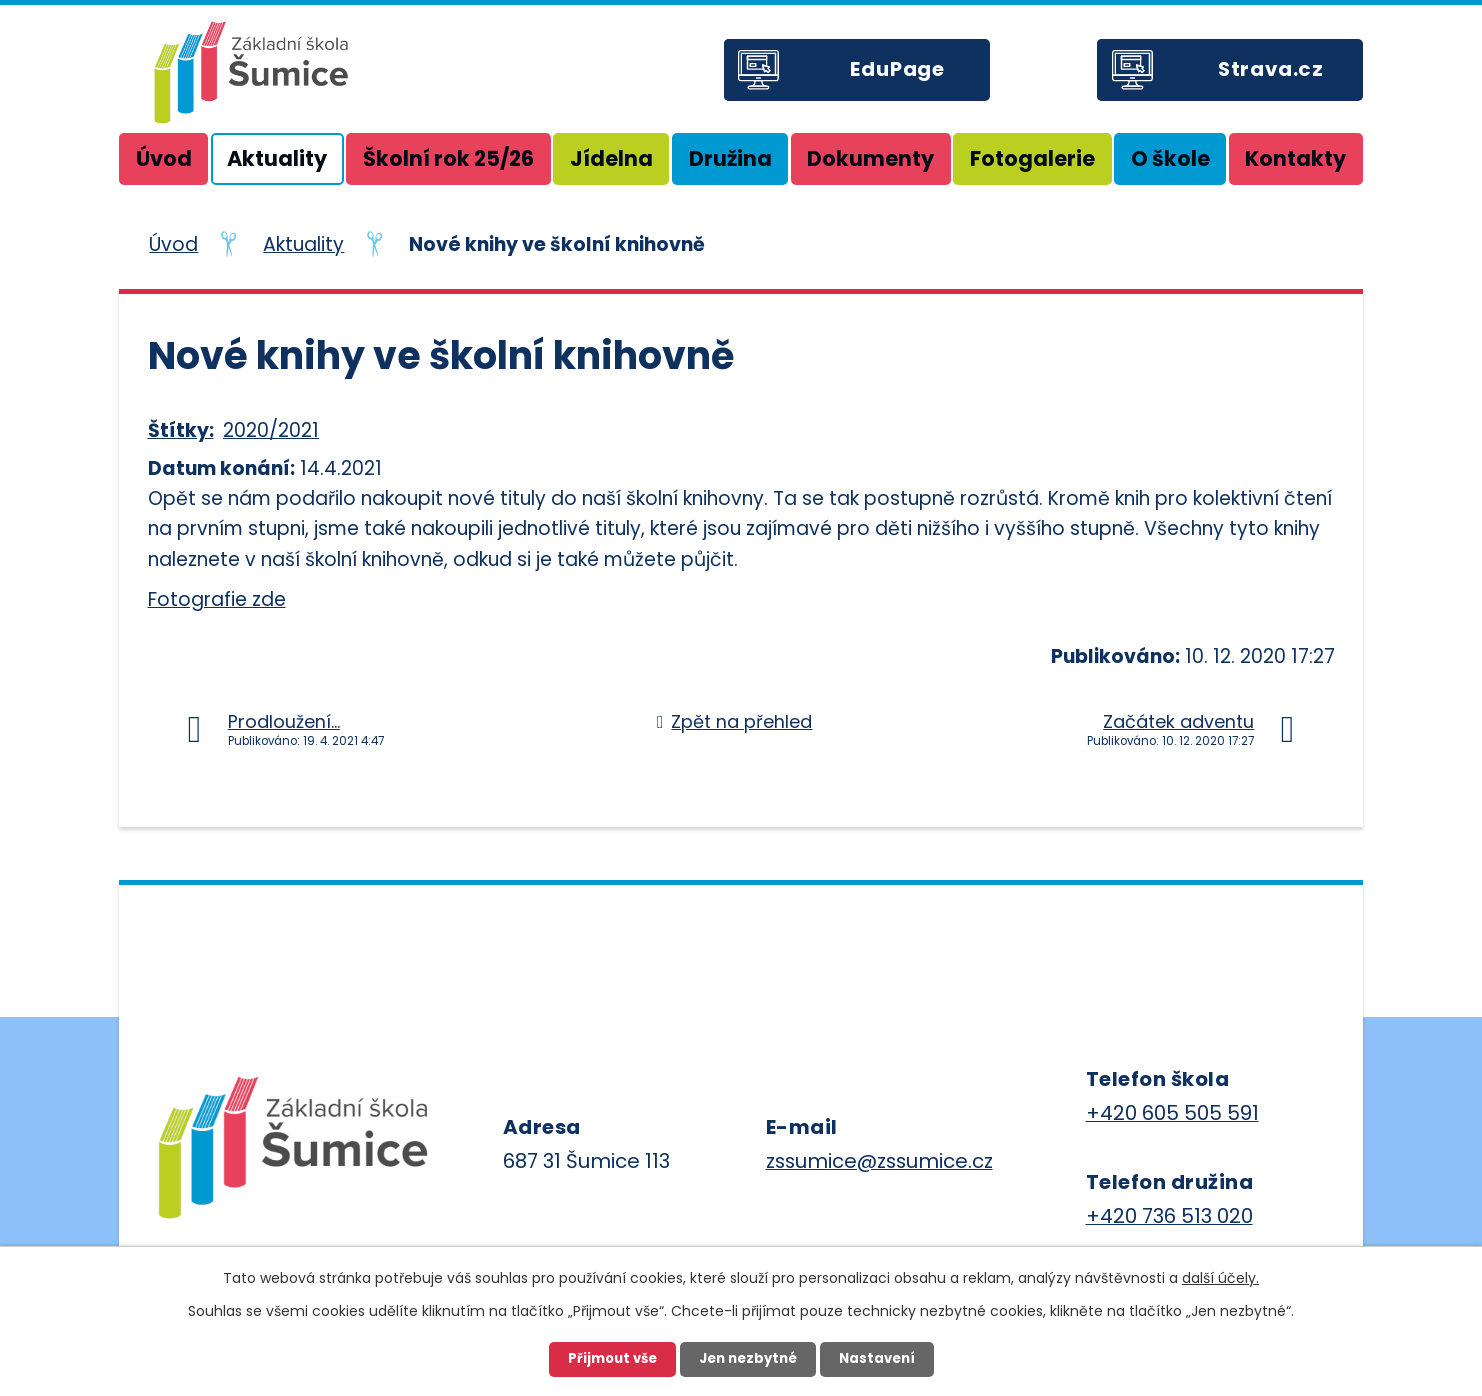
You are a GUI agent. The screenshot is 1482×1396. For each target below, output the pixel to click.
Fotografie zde (217, 599)
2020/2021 (271, 430)
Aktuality (277, 158)
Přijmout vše (612, 1358)
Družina (730, 158)
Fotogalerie (1032, 158)
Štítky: (181, 430)
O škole (1170, 158)
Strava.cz (1271, 69)
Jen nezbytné (748, 1358)
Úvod (164, 158)
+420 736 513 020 (1169, 1216)
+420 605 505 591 (1172, 1113)
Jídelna (611, 158)
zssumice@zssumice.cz (879, 1161)
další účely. (1220, 1278)
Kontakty (1295, 158)
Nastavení (877, 1358)
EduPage (897, 69)
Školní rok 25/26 (448, 158)
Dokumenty (870, 158)
